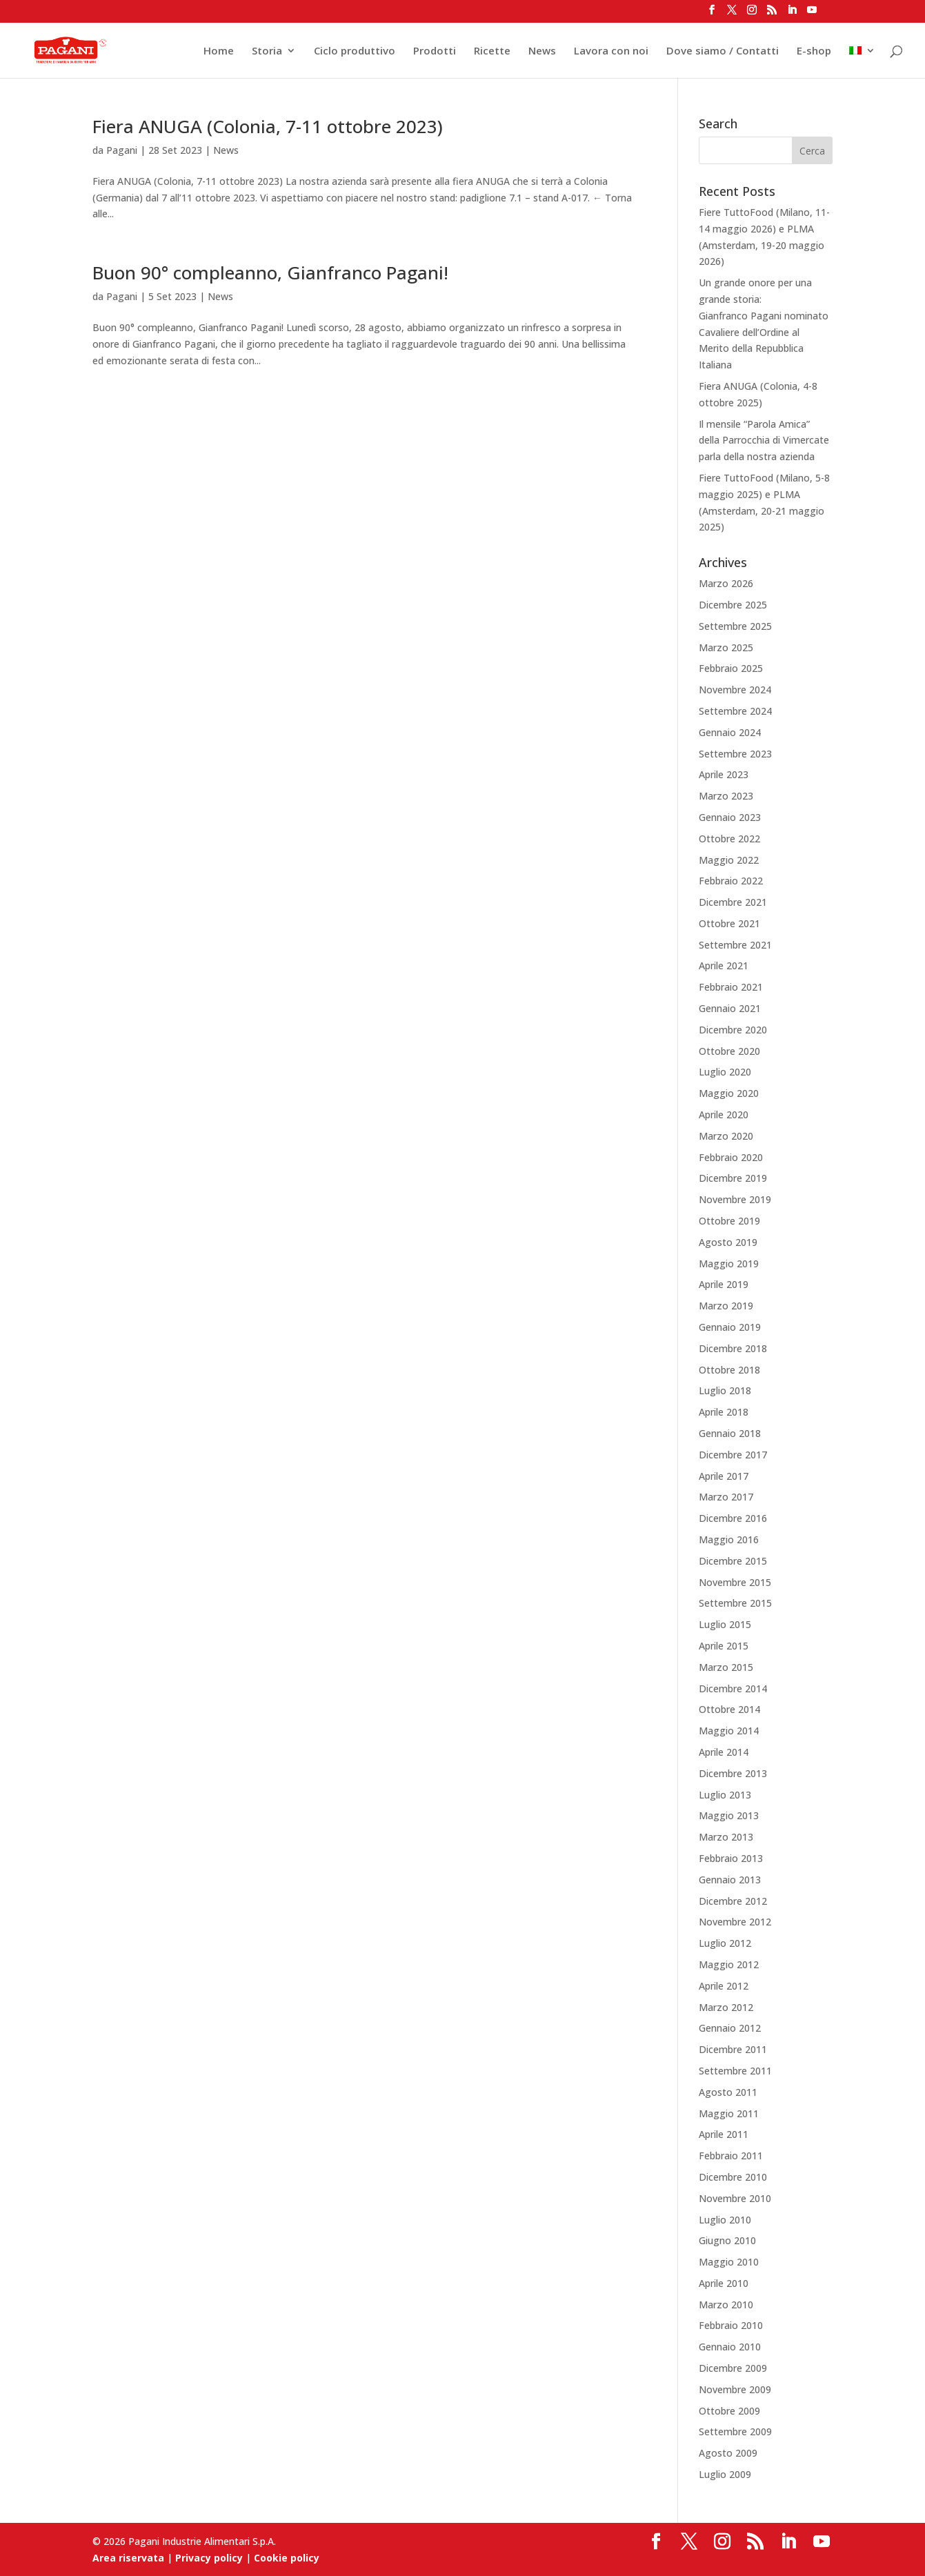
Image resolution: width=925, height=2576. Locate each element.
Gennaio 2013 (730, 1879)
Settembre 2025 (735, 626)
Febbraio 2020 (731, 1157)
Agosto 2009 (728, 2452)
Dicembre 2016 (733, 1518)
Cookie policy (286, 2557)
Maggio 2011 (729, 2113)
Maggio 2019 (729, 1263)
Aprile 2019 (723, 1284)
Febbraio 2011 (731, 2155)
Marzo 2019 (726, 1305)
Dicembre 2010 (733, 2176)
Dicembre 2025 (733, 604)
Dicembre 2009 (733, 2368)
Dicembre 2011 (733, 2049)
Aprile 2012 (723, 1985)
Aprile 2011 (723, 2134)
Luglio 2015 (725, 1624)
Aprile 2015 (723, 1645)
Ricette (492, 51)
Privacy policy (209, 2557)
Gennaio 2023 (730, 817)
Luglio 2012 (725, 1943)
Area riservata (128, 2557)
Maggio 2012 (729, 1964)
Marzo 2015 (726, 1667)
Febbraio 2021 (731, 986)
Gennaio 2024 (730, 732)
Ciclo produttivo (354, 51)
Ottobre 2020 (729, 1051)
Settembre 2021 (735, 944)
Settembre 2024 (735, 710)
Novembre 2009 (735, 2389)
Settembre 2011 (735, 2070)
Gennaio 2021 (730, 1008)
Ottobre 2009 (729, 2410)
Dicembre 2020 (733, 1029)
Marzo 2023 (726, 795)
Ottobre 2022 (729, 838)
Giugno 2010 (727, 2240)
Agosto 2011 (728, 2092)
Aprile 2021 (723, 965)
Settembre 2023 (735, 753)
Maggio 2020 (729, 1093)
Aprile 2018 (723, 1411)
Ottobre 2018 (729, 1369)
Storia (267, 51)
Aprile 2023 (723, 774)
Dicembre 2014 (733, 1688)
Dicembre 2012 (733, 1901)
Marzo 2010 (726, 2304)
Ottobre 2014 (729, 1709)
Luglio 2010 (725, 2219)
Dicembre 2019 (733, 1178)
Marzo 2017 (726, 1496)
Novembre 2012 (735, 1921)
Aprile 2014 (723, 1751)
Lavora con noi (611, 51)
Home (218, 51)
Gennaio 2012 (730, 2027)
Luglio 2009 (725, 2474)
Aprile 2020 (723, 1114)
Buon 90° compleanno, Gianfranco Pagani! (270, 272)
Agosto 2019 (728, 1242)
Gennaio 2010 (730, 2346)
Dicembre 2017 (733, 1454)
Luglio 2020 (725, 1071)
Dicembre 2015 (733, 1560)
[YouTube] (812, 14)
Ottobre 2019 (729, 1220)
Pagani (121, 150)
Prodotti (434, 51)
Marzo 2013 (726, 1836)
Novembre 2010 (735, 2198)
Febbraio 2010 (731, 2325)
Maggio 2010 (729, 2261)
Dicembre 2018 (733, 1348)
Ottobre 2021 (729, 923)
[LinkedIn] (792, 14)
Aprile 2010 (723, 2283)
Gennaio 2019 (730, 1327)
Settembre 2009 (735, 2431)
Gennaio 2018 (730, 1433)
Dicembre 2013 (733, 1773)
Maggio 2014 (729, 1730)
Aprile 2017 (723, 1476)
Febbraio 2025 (731, 668)
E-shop (814, 51)
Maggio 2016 (729, 1539)
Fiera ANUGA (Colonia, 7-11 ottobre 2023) (267, 126)
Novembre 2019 (735, 1199)
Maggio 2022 (729, 859)
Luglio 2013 (725, 1794)
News (542, 51)
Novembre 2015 (735, 1582)
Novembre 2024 (735, 689)
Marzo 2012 (726, 2007)
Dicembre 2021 (733, 902)
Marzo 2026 (726, 583)
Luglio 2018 (725, 1390)
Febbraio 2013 (731, 1858)
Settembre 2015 (735, 1602)
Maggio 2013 (729, 1815)
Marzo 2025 (726, 647)
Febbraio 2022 (731, 880)
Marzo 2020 (726, 1135)
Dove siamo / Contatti (722, 51)
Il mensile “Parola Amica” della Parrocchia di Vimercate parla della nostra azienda (764, 440)
